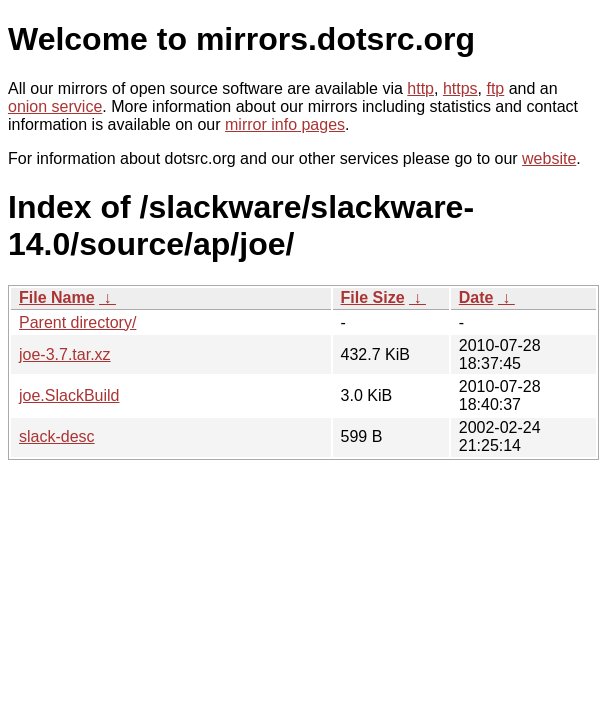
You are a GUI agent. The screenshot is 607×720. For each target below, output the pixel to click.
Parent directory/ (77, 322)
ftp (495, 88)
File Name (57, 297)
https (460, 88)
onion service (55, 106)
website (549, 158)
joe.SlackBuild (69, 395)
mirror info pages (285, 124)
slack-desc (57, 436)
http (420, 88)
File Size (373, 297)
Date (476, 297)
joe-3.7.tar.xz (65, 354)
